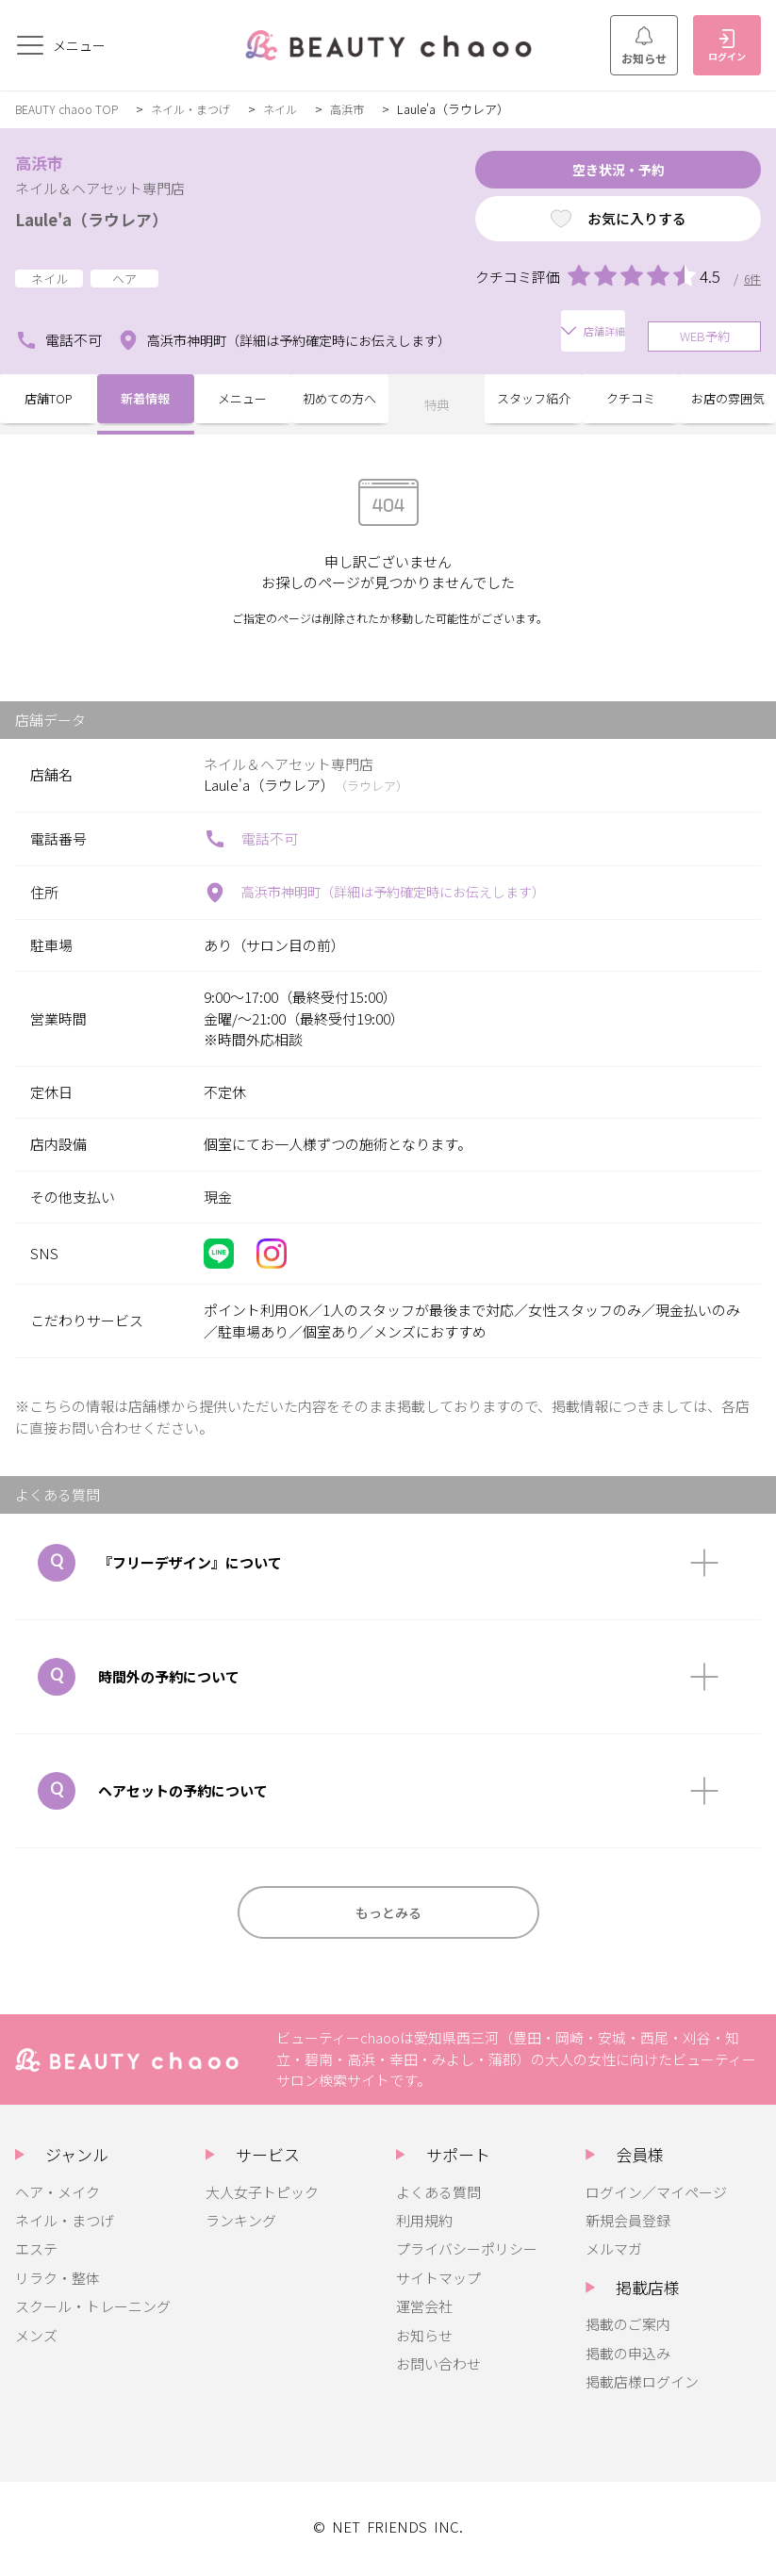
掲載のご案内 (628, 2328)
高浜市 (363, 109)
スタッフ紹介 (533, 400)
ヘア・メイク (57, 2196)
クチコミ (630, 400)
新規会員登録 (628, 2224)
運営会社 (424, 2310)
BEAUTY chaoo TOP (69, 109)
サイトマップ (438, 2281)
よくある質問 (438, 2196)
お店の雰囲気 (728, 400)
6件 (751, 286)
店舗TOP (49, 400)
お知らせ (644, 46)
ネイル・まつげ (199, 109)
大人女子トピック (262, 2196)
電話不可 (58, 336)
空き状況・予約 (586, 173)
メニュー (242, 400)
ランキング (241, 2224)
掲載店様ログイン (642, 2385)
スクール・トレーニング (93, 2310)
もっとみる (388, 1911)
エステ (36, 2252)
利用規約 (424, 2224)
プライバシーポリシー (466, 2252)
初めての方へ (339, 400)
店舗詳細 (527, 336)
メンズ (36, 2339)
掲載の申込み (628, 2357)
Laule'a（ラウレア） (107, 218)
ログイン (727, 46)
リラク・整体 (57, 2281)
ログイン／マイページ (656, 2196)
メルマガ (614, 2252)
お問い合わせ (438, 2367)
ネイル (293, 109)
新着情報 (145, 400)
